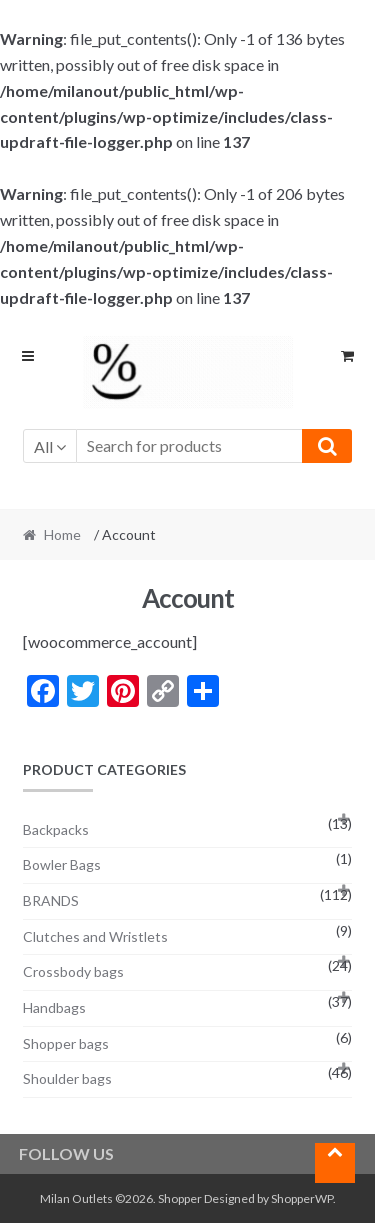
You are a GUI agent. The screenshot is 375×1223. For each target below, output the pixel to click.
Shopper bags (66, 1043)
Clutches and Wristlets (95, 936)
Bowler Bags (62, 864)
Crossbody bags (73, 971)
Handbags (54, 1007)
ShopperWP (302, 1198)
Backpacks (56, 829)
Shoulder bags (67, 1078)
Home (62, 534)
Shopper (180, 1198)
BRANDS (51, 900)
